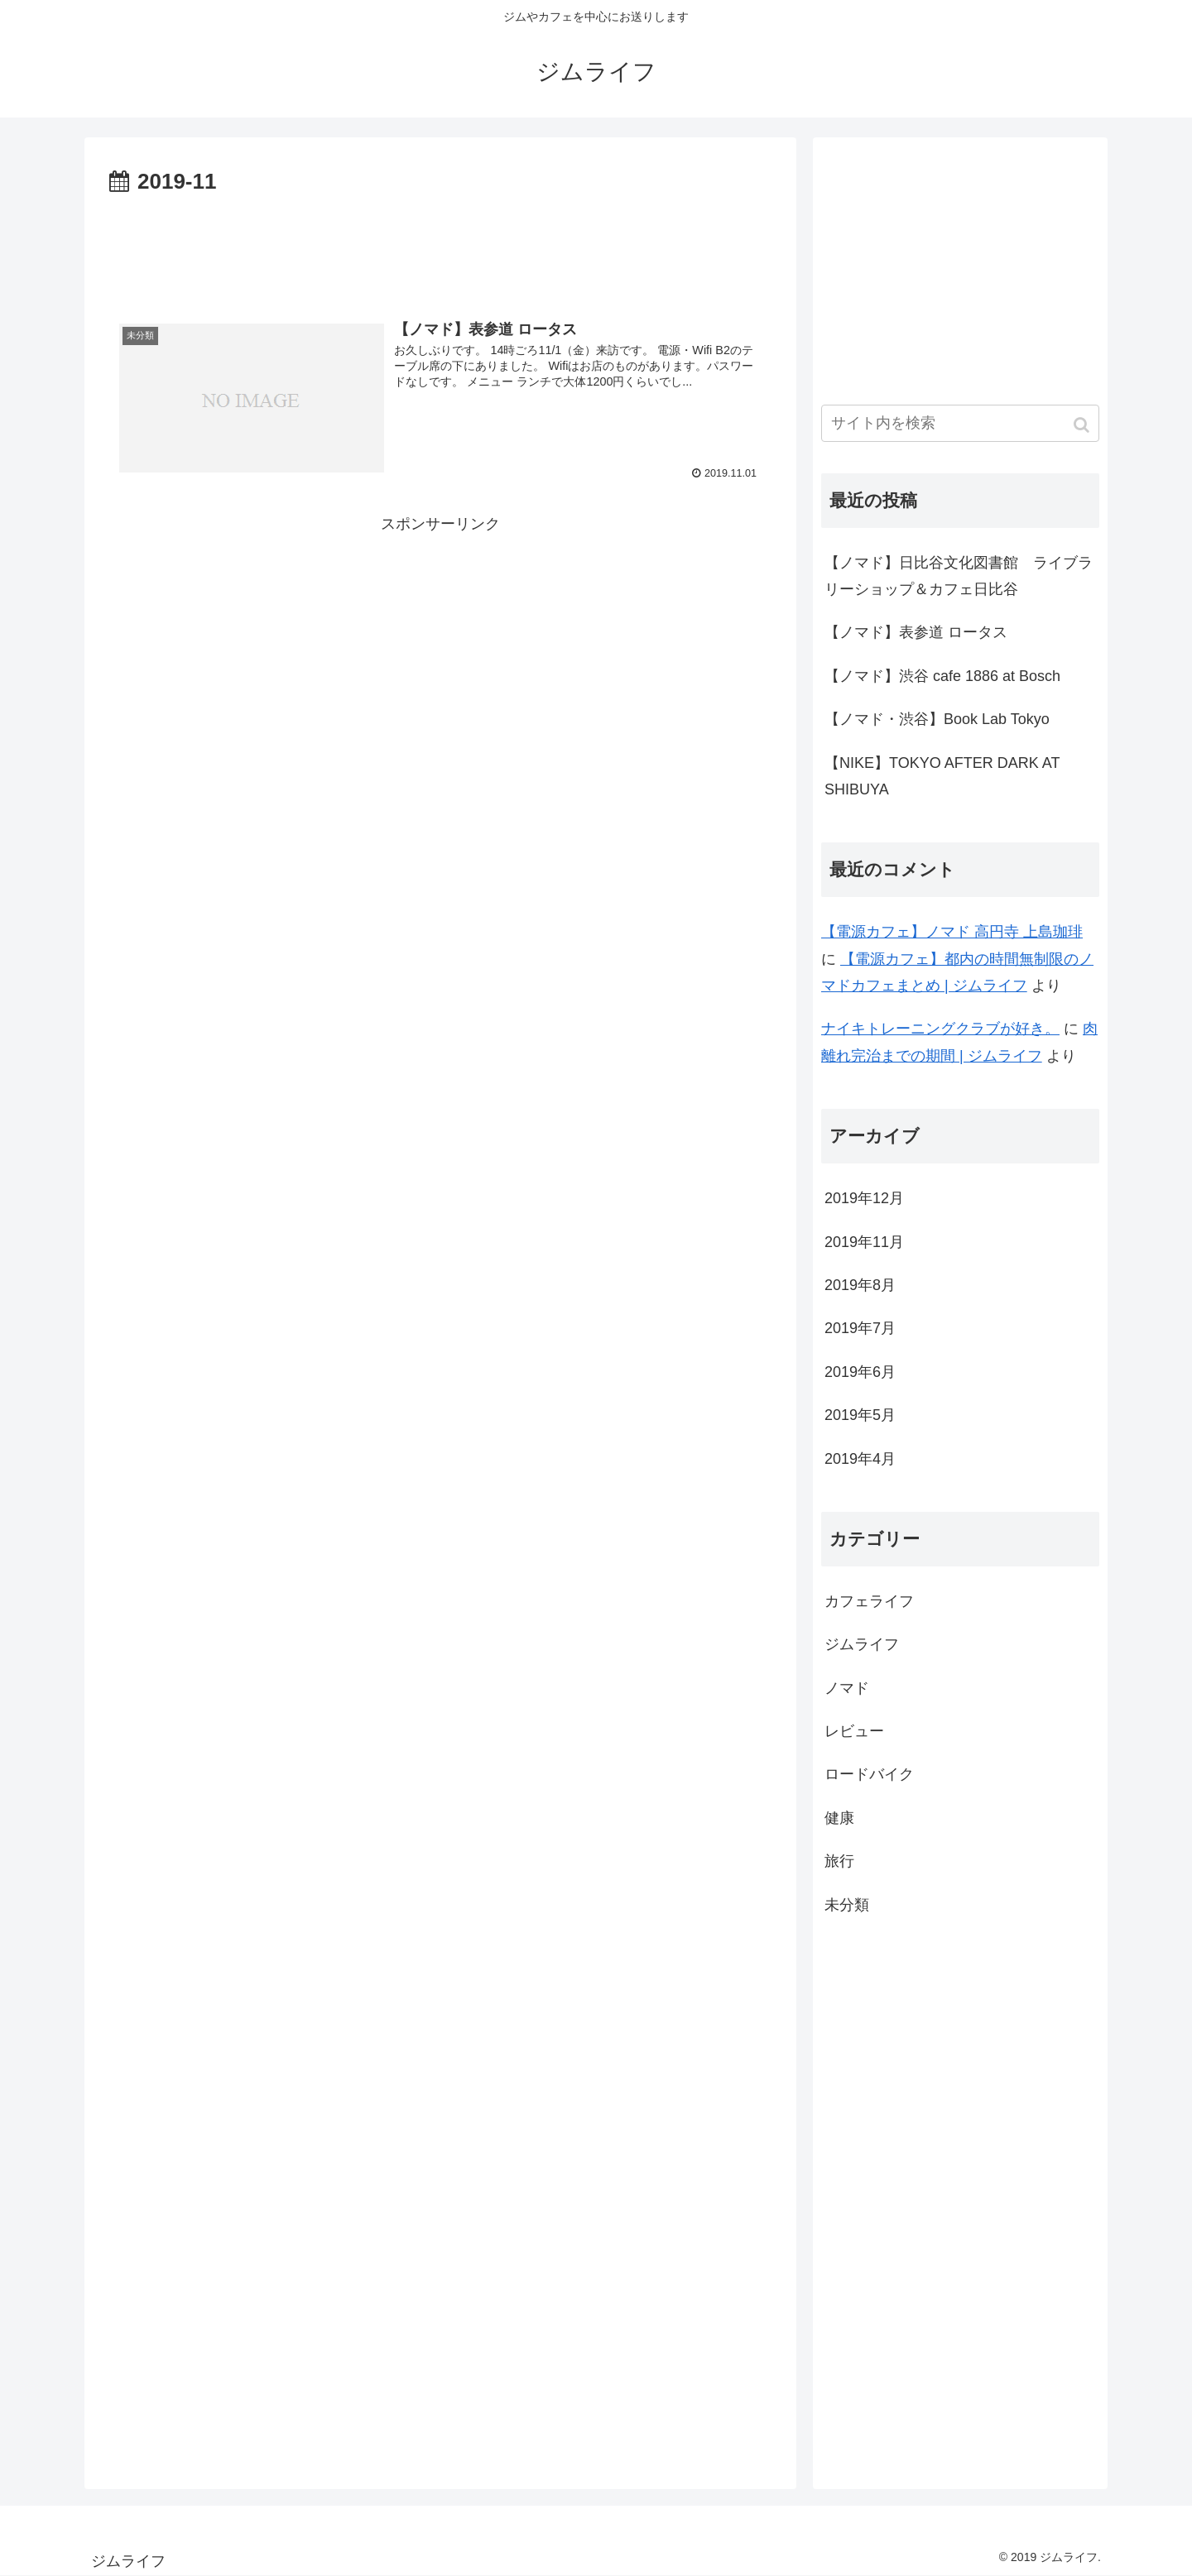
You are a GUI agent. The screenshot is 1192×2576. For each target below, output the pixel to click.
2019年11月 (864, 1242)
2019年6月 (860, 1372)
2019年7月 (860, 1328)
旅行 (839, 1861)
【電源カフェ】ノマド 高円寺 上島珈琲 (952, 931)
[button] (1083, 425)
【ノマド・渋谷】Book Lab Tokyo (937, 719)
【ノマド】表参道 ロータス (915, 632)
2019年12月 (864, 1198)
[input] (960, 423)
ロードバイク (869, 1774)
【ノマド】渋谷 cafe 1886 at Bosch (942, 676)
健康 (839, 1818)
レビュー (854, 1731)
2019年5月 (860, 1415)
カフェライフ (869, 1601)
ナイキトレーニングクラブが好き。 (940, 1028)
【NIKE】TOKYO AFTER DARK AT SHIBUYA (942, 776)
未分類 (846, 1905)
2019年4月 (860, 1459)
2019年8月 (860, 1285)
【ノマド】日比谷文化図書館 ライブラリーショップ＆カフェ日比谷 (958, 575)
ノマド (846, 1688)
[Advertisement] (440, 246)
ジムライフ (861, 1644)
